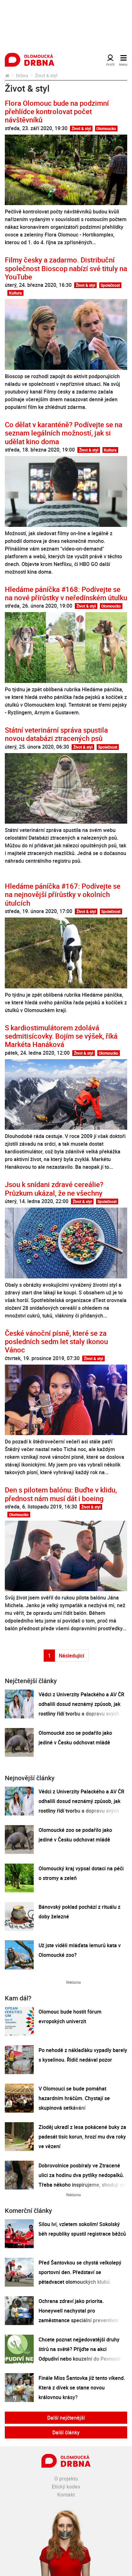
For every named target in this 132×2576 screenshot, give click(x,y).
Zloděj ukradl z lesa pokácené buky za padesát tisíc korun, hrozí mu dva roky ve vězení (82, 2136)
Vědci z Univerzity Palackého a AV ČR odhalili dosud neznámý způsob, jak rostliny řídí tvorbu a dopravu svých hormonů (81, 1709)
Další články (66, 2432)
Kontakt (66, 2494)
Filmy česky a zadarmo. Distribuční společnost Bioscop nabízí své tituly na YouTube (66, 268)
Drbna (22, 75)
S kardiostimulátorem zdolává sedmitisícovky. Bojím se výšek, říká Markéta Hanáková (61, 1036)
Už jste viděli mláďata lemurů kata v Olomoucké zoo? (80, 1950)
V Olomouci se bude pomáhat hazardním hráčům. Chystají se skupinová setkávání (74, 2098)
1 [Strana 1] (49, 1655)
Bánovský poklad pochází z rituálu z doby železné (79, 1911)
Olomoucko (106, 128)
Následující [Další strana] (71, 1655)
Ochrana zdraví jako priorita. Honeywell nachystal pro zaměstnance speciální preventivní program (79, 2315)
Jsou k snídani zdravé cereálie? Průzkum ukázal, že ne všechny (54, 1188)
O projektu (66, 2478)
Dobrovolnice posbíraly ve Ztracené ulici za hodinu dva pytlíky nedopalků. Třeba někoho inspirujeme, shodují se (82, 2175)
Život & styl (81, 128)
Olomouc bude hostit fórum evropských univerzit (70, 2016)
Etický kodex (66, 2486)
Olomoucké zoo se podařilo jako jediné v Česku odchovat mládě (75, 1737)
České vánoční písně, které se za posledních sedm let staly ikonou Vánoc (56, 1341)
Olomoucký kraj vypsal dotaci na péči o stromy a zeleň (81, 1873)
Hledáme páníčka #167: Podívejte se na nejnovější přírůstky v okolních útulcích (62, 894)
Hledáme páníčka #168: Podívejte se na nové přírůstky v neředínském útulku (66, 593)
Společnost (110, 285)
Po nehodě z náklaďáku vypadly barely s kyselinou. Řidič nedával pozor (83, 2055)
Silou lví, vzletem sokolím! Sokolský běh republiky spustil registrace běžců (82, 2229)
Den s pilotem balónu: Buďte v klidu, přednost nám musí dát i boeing (61, 1494)
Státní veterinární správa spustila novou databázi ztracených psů (56, 734)
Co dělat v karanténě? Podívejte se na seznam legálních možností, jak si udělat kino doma (63, 433)
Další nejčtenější (66, 2417)
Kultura (15, 292)
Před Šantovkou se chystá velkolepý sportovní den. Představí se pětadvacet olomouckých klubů (80, 2272)
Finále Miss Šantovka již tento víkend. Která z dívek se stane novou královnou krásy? (82, 2387)
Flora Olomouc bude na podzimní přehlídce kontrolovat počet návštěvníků (57, 111)
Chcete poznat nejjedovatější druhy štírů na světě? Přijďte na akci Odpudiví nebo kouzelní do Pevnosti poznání (79, 2354)
